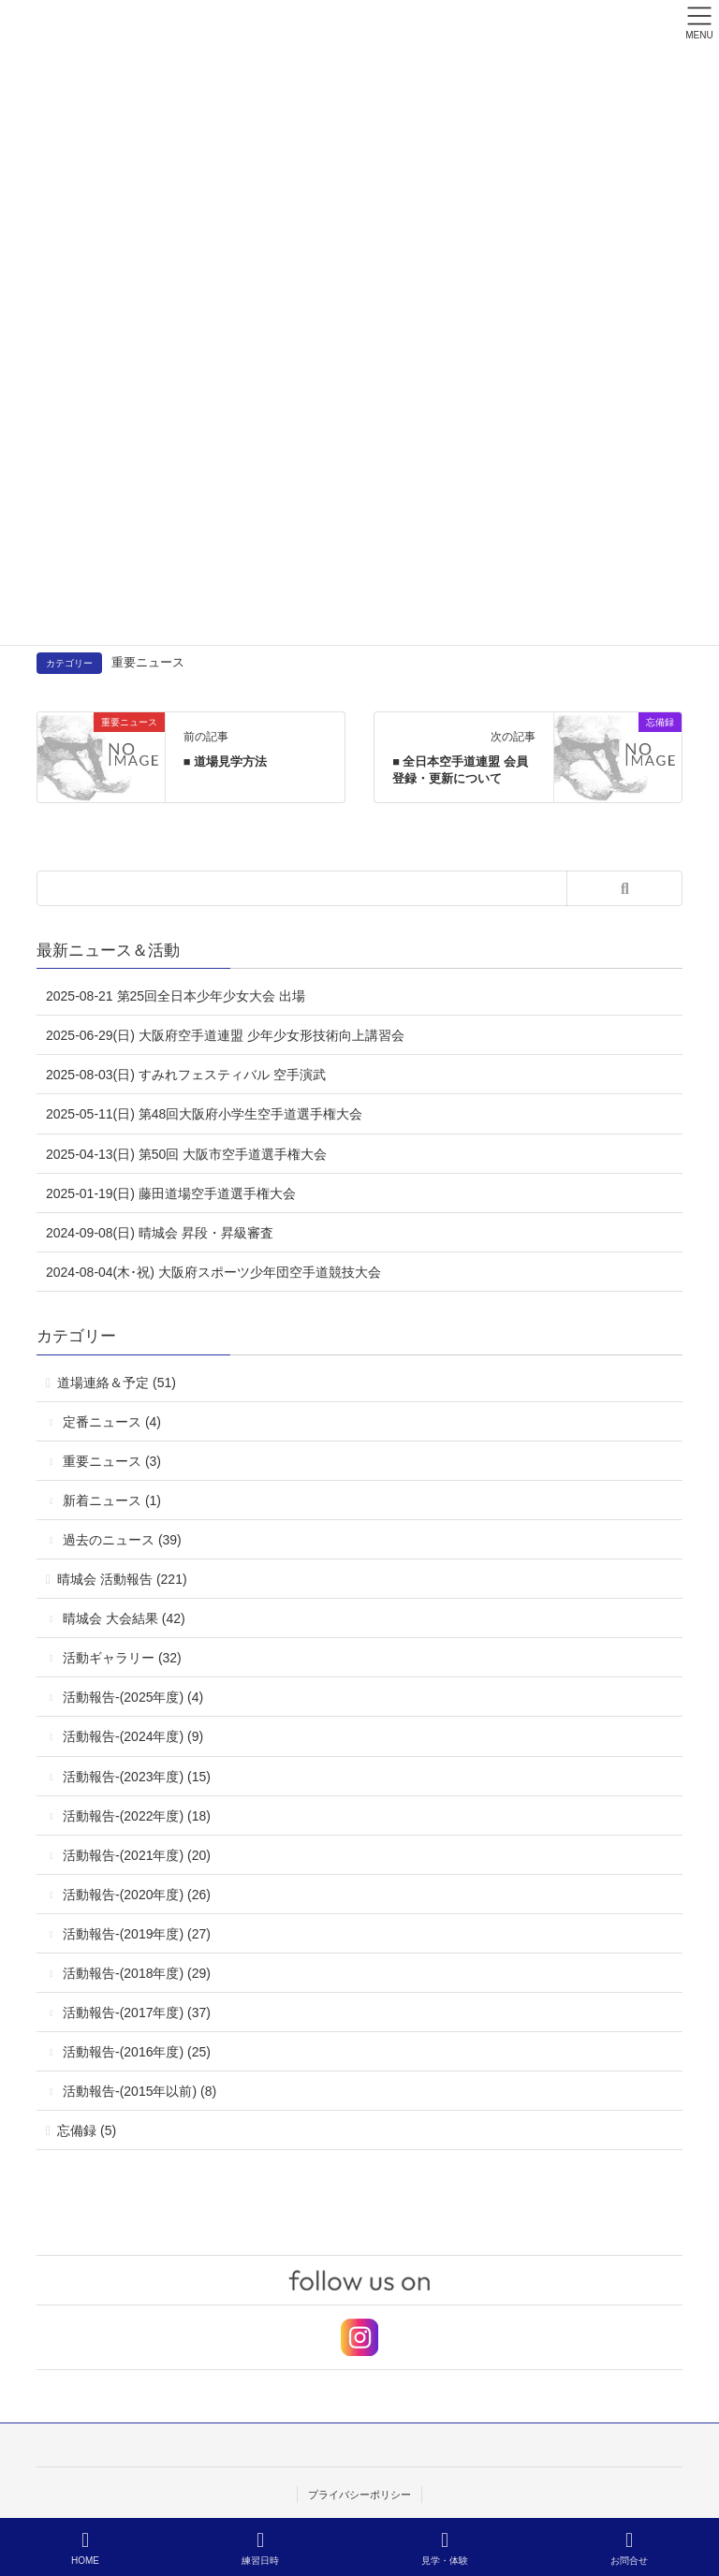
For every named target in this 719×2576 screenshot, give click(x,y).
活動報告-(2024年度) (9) (133, 1736)
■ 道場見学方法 (225, 761)
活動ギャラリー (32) (122, 1657)
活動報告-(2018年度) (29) (137, 1973)
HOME (85, 2548)
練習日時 (260, 2548)
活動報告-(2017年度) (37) (137, 2012)
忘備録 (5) (86, 2130)
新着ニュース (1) (112, 1500)
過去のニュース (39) (122, 1539)
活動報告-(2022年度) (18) (137, 1815)
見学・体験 (444, 2548)
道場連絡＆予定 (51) (116, 1382)
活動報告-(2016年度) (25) (137, 2051)
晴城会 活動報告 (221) (121, 1579)
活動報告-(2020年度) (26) (137, 1894)
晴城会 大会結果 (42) (124, 1618)
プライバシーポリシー (359, 2494)
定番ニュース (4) (112, 1421)
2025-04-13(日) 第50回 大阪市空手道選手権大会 (186, 1154)
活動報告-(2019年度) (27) (137, 1933)
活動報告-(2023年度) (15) (137, 1776)
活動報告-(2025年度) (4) (133, 1697)
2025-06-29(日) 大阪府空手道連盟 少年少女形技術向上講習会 (225, 1035)
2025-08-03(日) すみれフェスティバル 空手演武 (186, 1074)
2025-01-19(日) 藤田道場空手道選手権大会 (171, 1193)
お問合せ (629, 2548)
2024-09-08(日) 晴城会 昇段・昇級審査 (159, 1232)
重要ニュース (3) (112, 1461)
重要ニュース (147, 662)
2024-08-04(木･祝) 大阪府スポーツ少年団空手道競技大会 (213, 1272)
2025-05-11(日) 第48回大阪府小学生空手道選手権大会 (204, 1113)
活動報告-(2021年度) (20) (137, 1855)
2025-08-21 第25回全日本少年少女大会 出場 (175, 995)
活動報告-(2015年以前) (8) (139, 2091)
